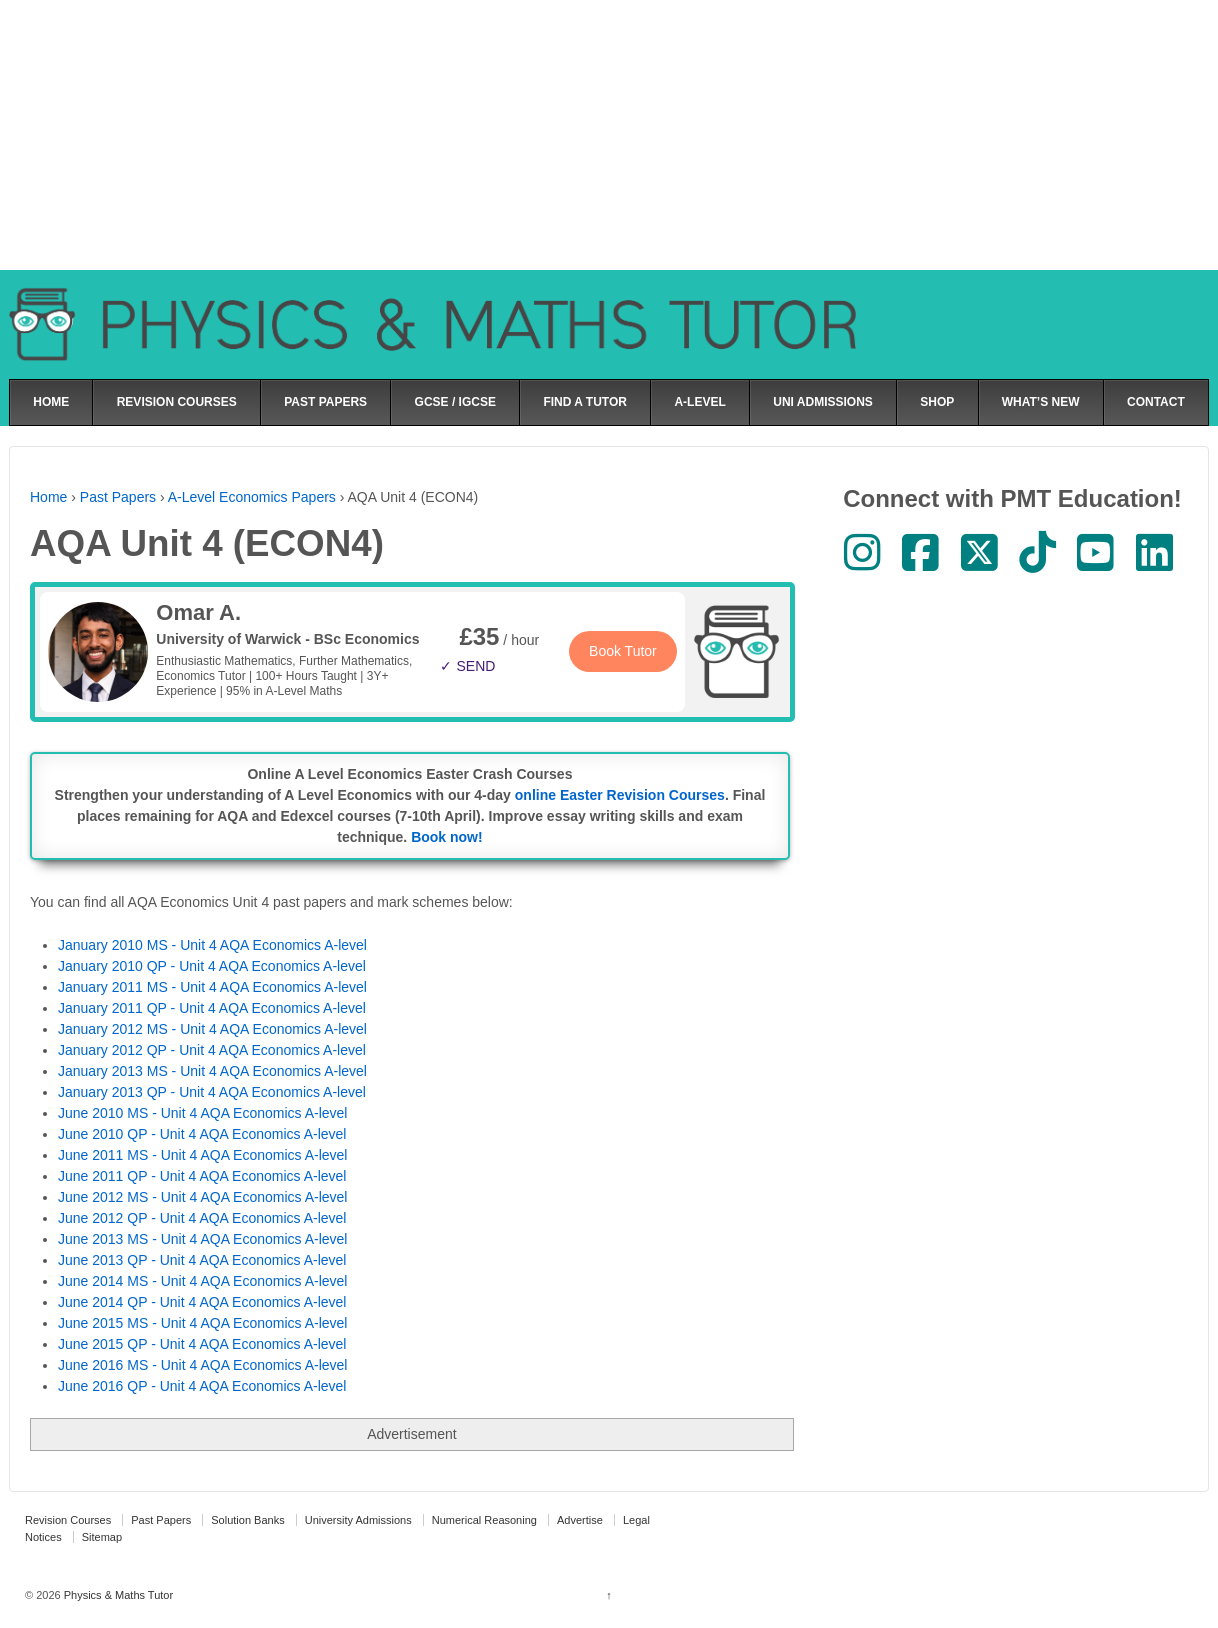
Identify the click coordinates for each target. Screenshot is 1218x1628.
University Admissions (358, 1520)
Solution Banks (247, 1520)
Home (48, 497)
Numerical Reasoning (484, 1520)
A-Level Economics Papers (252, 497)
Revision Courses (68, 1520)
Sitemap (102, 1537)
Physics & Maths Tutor (117, 1595)
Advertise (580, 1520)
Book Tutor (623, 651)
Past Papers (118, 497)
